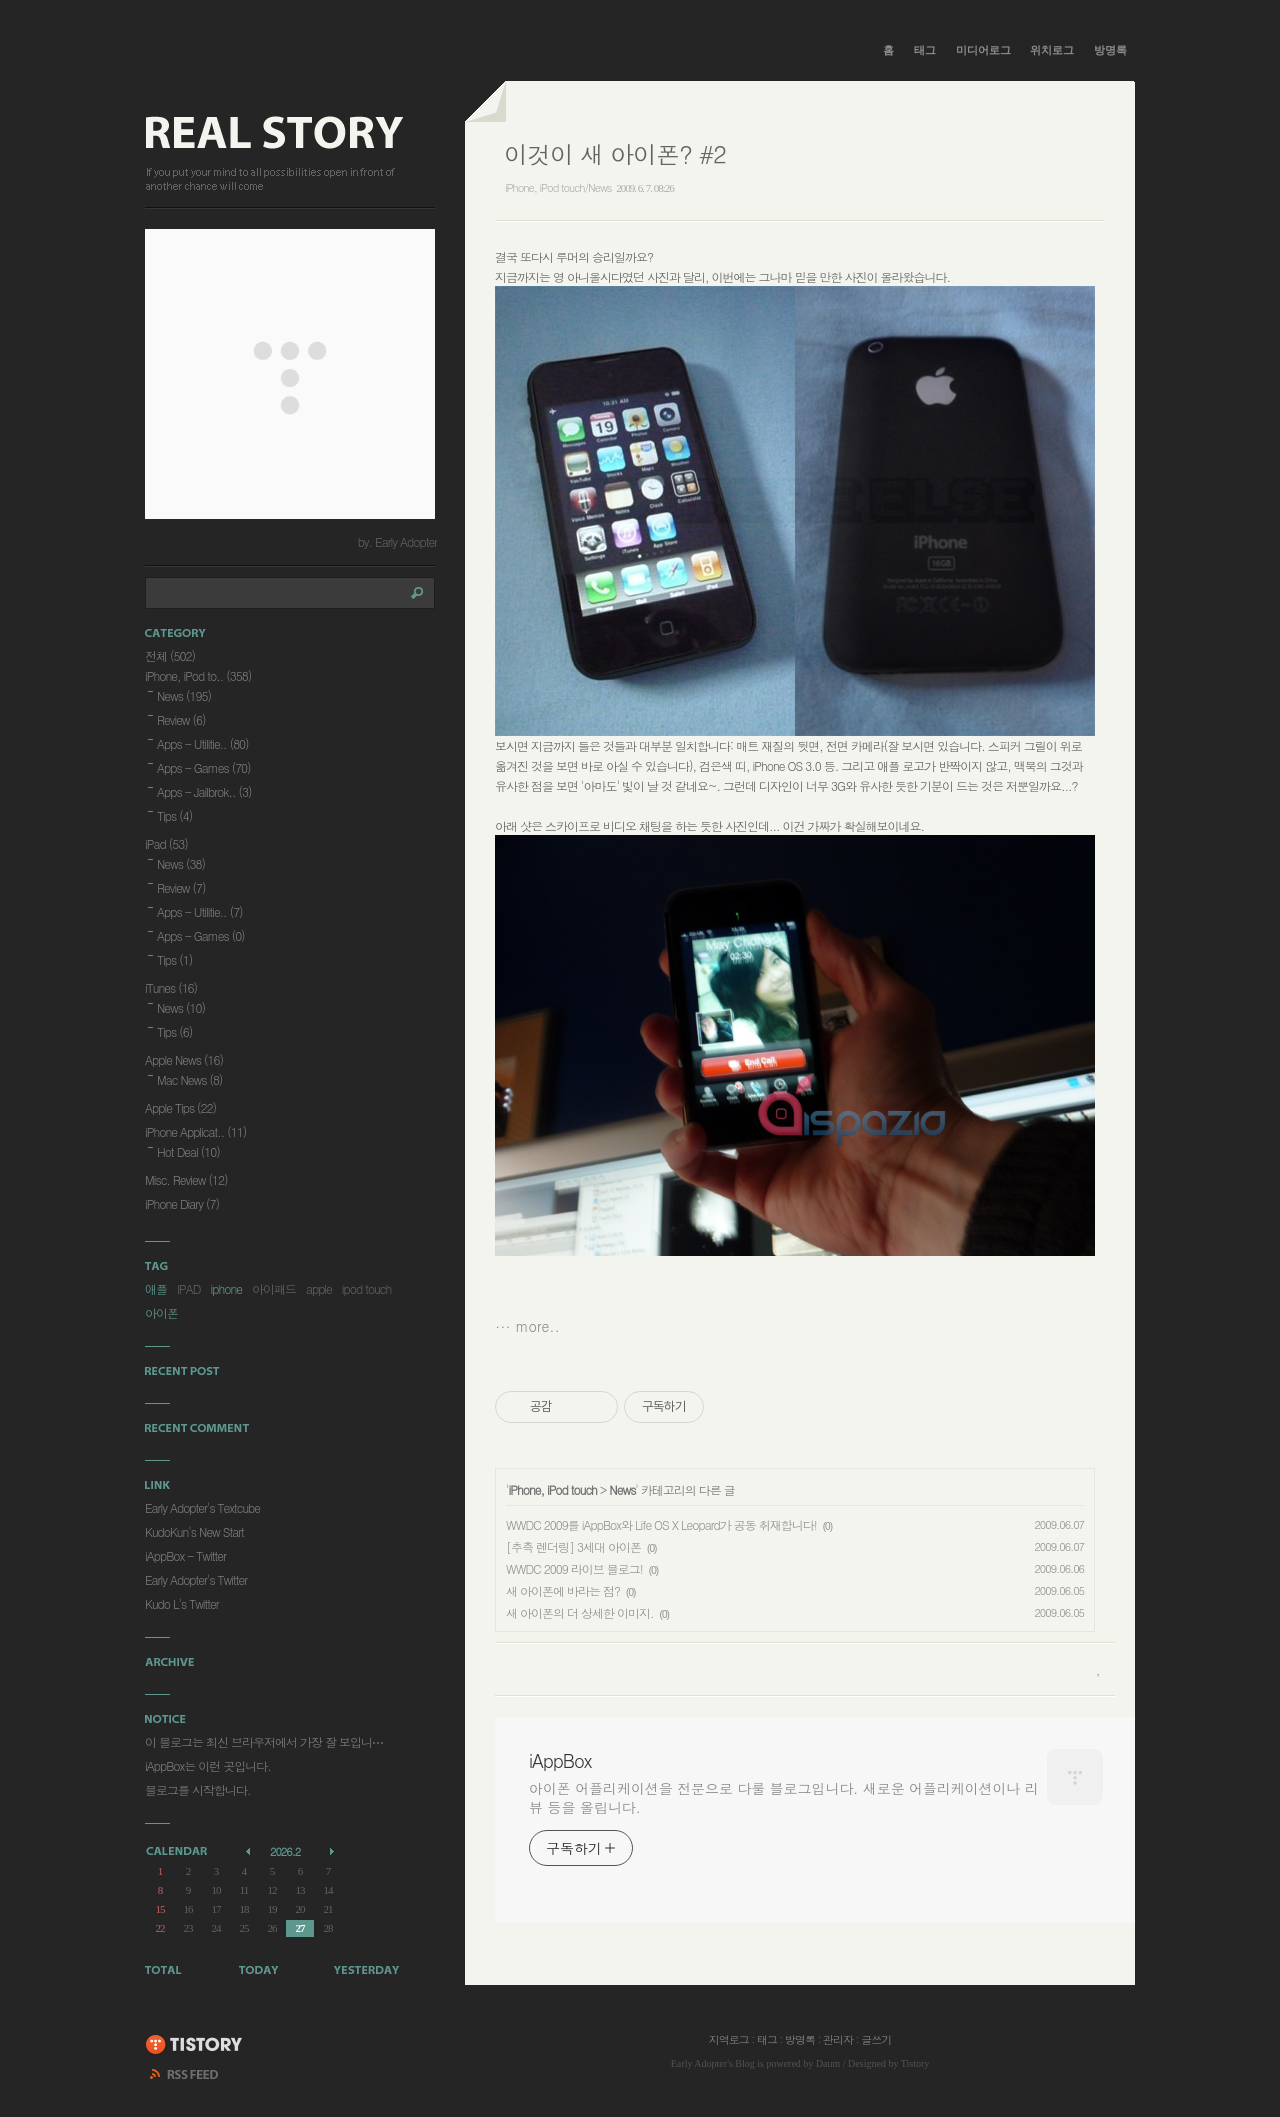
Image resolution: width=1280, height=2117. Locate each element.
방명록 (1110, 50)
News (622, 1489)
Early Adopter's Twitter (196, 1579)
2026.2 (285, 1851)
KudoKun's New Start (194, 1531)
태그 (925, 50)
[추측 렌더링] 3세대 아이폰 (573, 1546)
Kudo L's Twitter (182, 1603)
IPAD (189, 1288)
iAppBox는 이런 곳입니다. (208, 1765)
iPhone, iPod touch (553, 1489)
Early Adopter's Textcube (202, 1507)
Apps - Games (204, 767)
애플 (156, 1288)
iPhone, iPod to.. (198, 675)
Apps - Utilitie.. (203, 743)
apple (319, 1288)
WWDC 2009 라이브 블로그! (574, 1568)
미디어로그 (983, 50)
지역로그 (729, 2039)
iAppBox (560, 1761)
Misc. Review (186, 1179)
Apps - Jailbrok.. (204, 791)
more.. (538, 1326)
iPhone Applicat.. (195, 1131)
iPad (166, 843)
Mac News (189, 1079)
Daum (828, 2063)
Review (181, 719)
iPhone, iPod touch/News (558, 187)
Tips (174, 815)
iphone (226, 1288)
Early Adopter (699, 2063)
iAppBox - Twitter (185, 1555)
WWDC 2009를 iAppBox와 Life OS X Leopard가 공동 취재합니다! (661, 1524)
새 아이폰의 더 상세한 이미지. (580, 1612)
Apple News (184, 1059)
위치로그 (1052, 50)
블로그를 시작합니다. (198, 1789)
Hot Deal (188, 1151)
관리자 (838, 2039)
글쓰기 (876, 2039)
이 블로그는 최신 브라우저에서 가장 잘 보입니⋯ (264, 1741)
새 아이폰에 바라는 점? (563, 1590)
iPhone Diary (182, 1203)
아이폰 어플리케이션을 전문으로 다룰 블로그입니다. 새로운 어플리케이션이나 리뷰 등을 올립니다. (784, 1797)
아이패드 (274, 1288)
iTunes (171, 987)
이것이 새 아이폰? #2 (615, 154)
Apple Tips (180, 1107)
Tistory (915, 2063)
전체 (170, 655)
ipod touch (366, 1288)
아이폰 (161, 1312)
